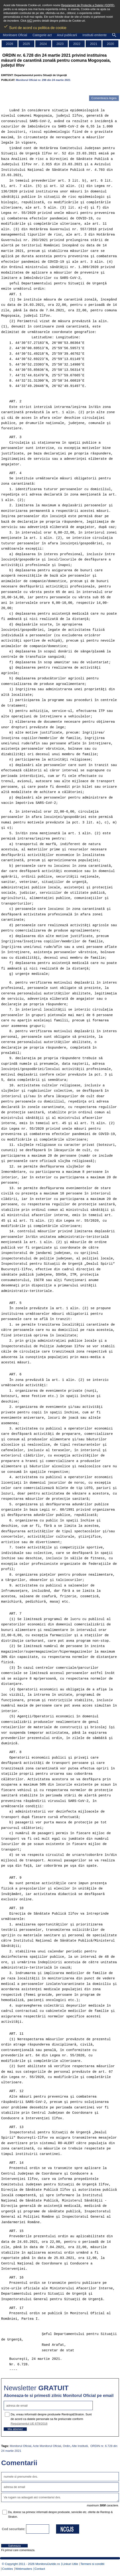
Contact (40, 2568)
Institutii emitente (94, 35)
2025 (26, 44)
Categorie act (42, 35)
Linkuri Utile (70, 2564)
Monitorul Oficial (20, 2446)
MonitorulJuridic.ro (47, 2564)
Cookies (7, 2568)
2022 (76, 44)
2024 (43, 44)
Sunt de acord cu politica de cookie (34, 26)
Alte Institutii (80, 2446)
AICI (29, 20)
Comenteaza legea (104, 98)
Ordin (66, 2446)
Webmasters (23, 2568)
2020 (110, 44)
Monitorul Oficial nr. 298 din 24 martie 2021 (43, 79)
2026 (9, 44)
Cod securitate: (13, 2529)
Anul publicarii (67, 35)
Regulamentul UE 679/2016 (29, 2423)
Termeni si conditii (92, 2564)
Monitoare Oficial (15, 35)
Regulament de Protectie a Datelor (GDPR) (87, 5)
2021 (93, 44)
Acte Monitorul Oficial (47, 2446)
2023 (59, 44)
